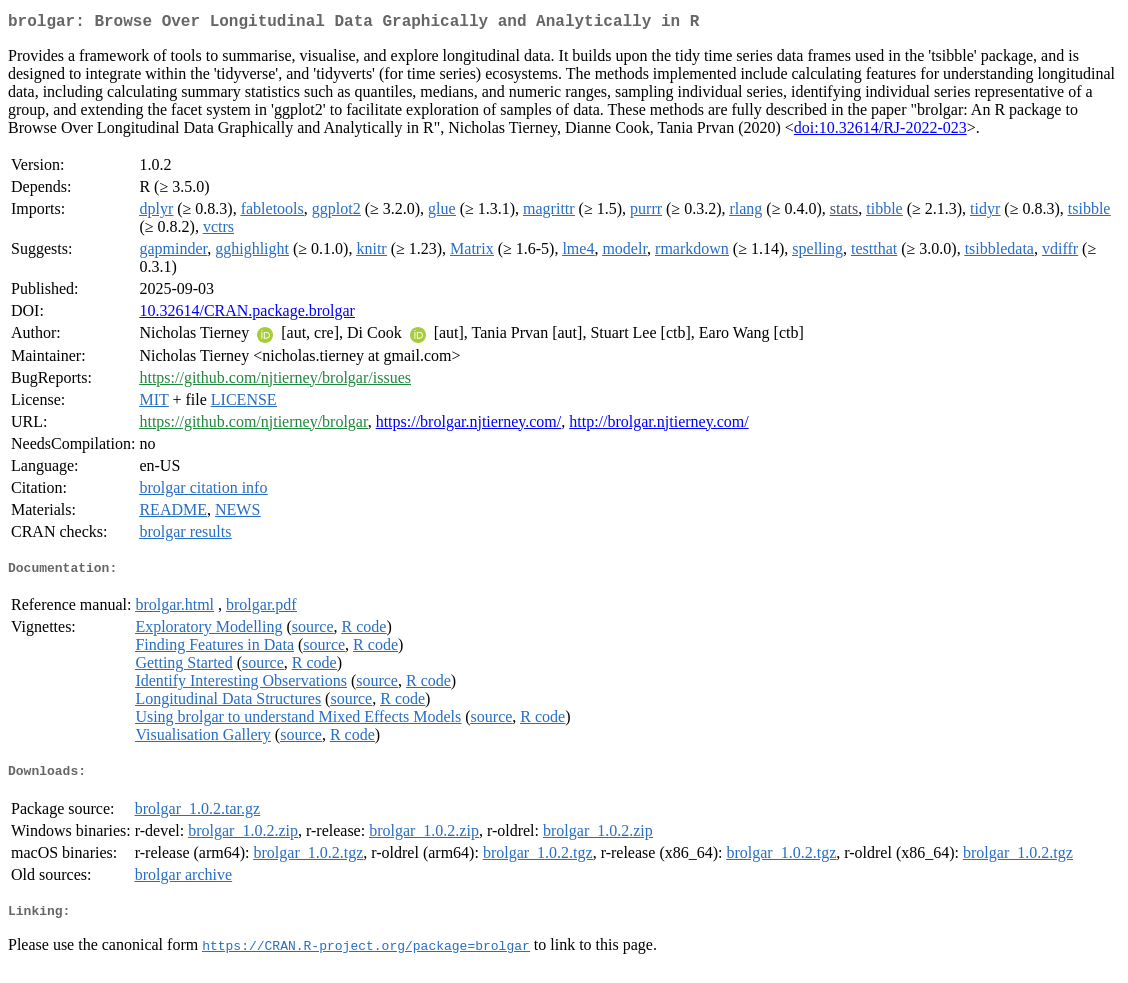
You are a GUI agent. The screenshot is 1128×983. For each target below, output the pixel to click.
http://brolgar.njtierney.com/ (658, 425)
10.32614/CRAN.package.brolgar (247, 314)
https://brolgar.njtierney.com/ (469, 425)
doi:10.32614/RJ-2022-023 (880, 131)
